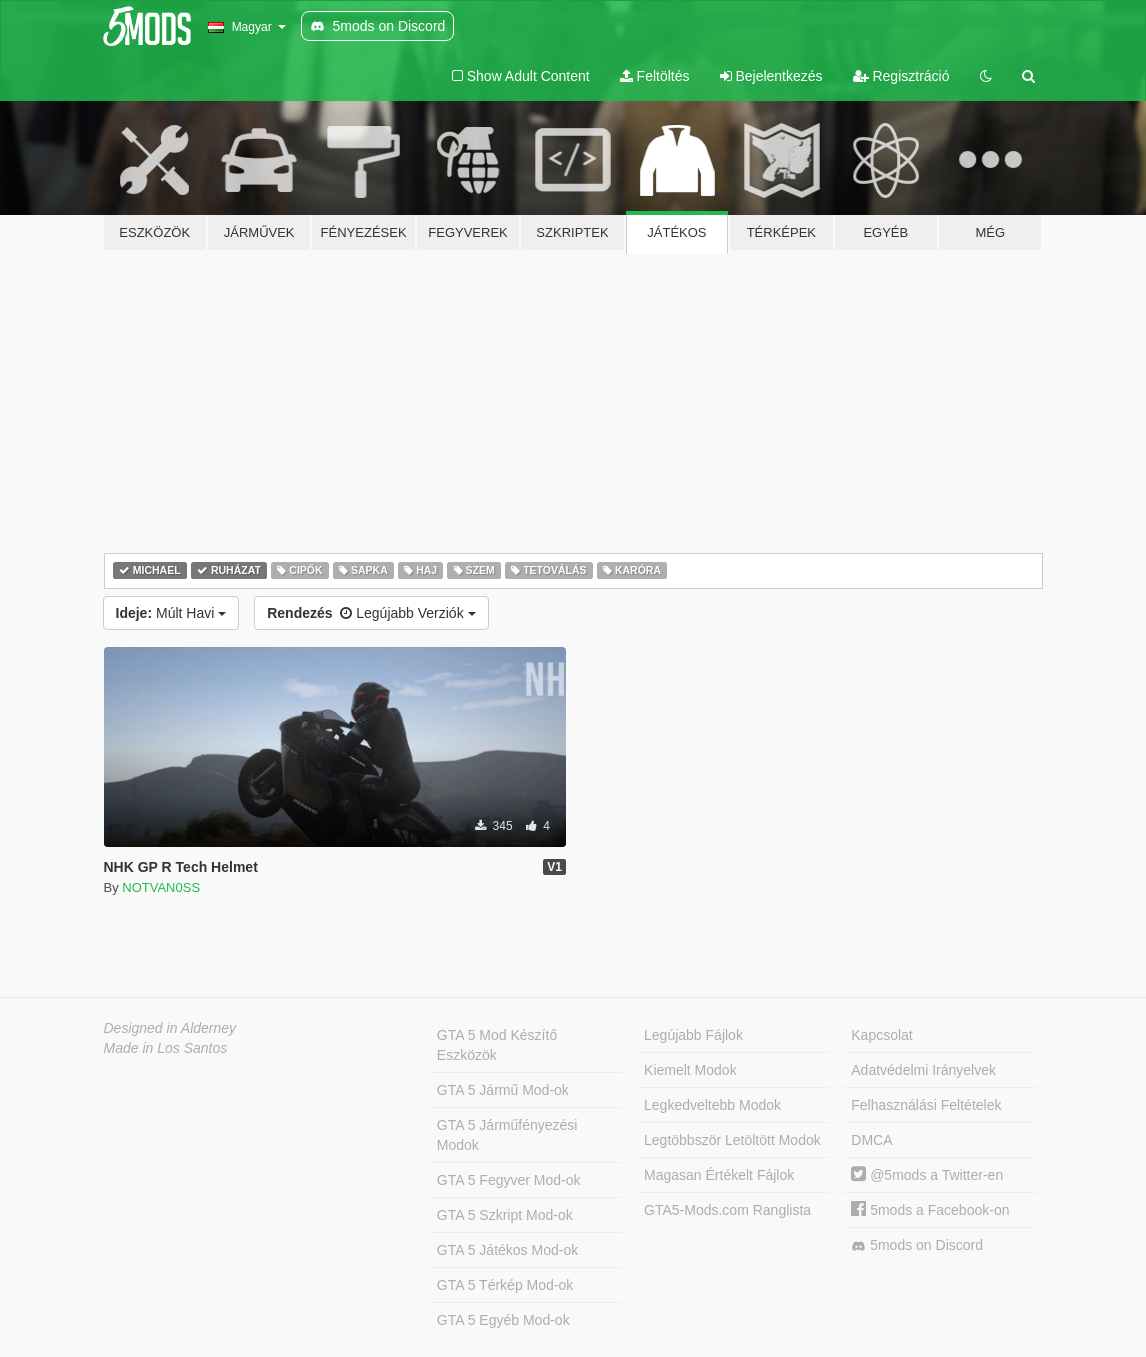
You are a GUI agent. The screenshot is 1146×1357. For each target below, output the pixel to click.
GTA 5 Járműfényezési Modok (507, 1135)
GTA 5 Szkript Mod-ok (505, 1215)
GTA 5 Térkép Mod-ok (505, 1285)
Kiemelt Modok (690, 1070)
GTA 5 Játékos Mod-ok (507, 1250)
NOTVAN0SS (161, 887)
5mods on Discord (917, 1245)
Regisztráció (901, 76)
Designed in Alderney (170, 1028)
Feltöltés (655, 76)
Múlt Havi (171, 613)
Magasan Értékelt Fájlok (719, 1175)
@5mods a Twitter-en (927, 1175)
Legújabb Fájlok (693, 1035)
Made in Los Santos (166, 1048)
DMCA (871, 1140)
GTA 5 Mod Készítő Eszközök (497, 1045)
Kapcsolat (881, 1035)
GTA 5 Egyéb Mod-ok (503, 1320)
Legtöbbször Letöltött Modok (732, 1140)
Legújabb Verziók (371, 613)
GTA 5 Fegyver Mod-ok (509, 1180)
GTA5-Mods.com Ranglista (727, 1210)
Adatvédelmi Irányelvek (923, 1070)
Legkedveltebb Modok (712, 1105)
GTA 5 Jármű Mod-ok (503, 1090)
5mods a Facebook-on (930, 1210)
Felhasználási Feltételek (926, 1105)
